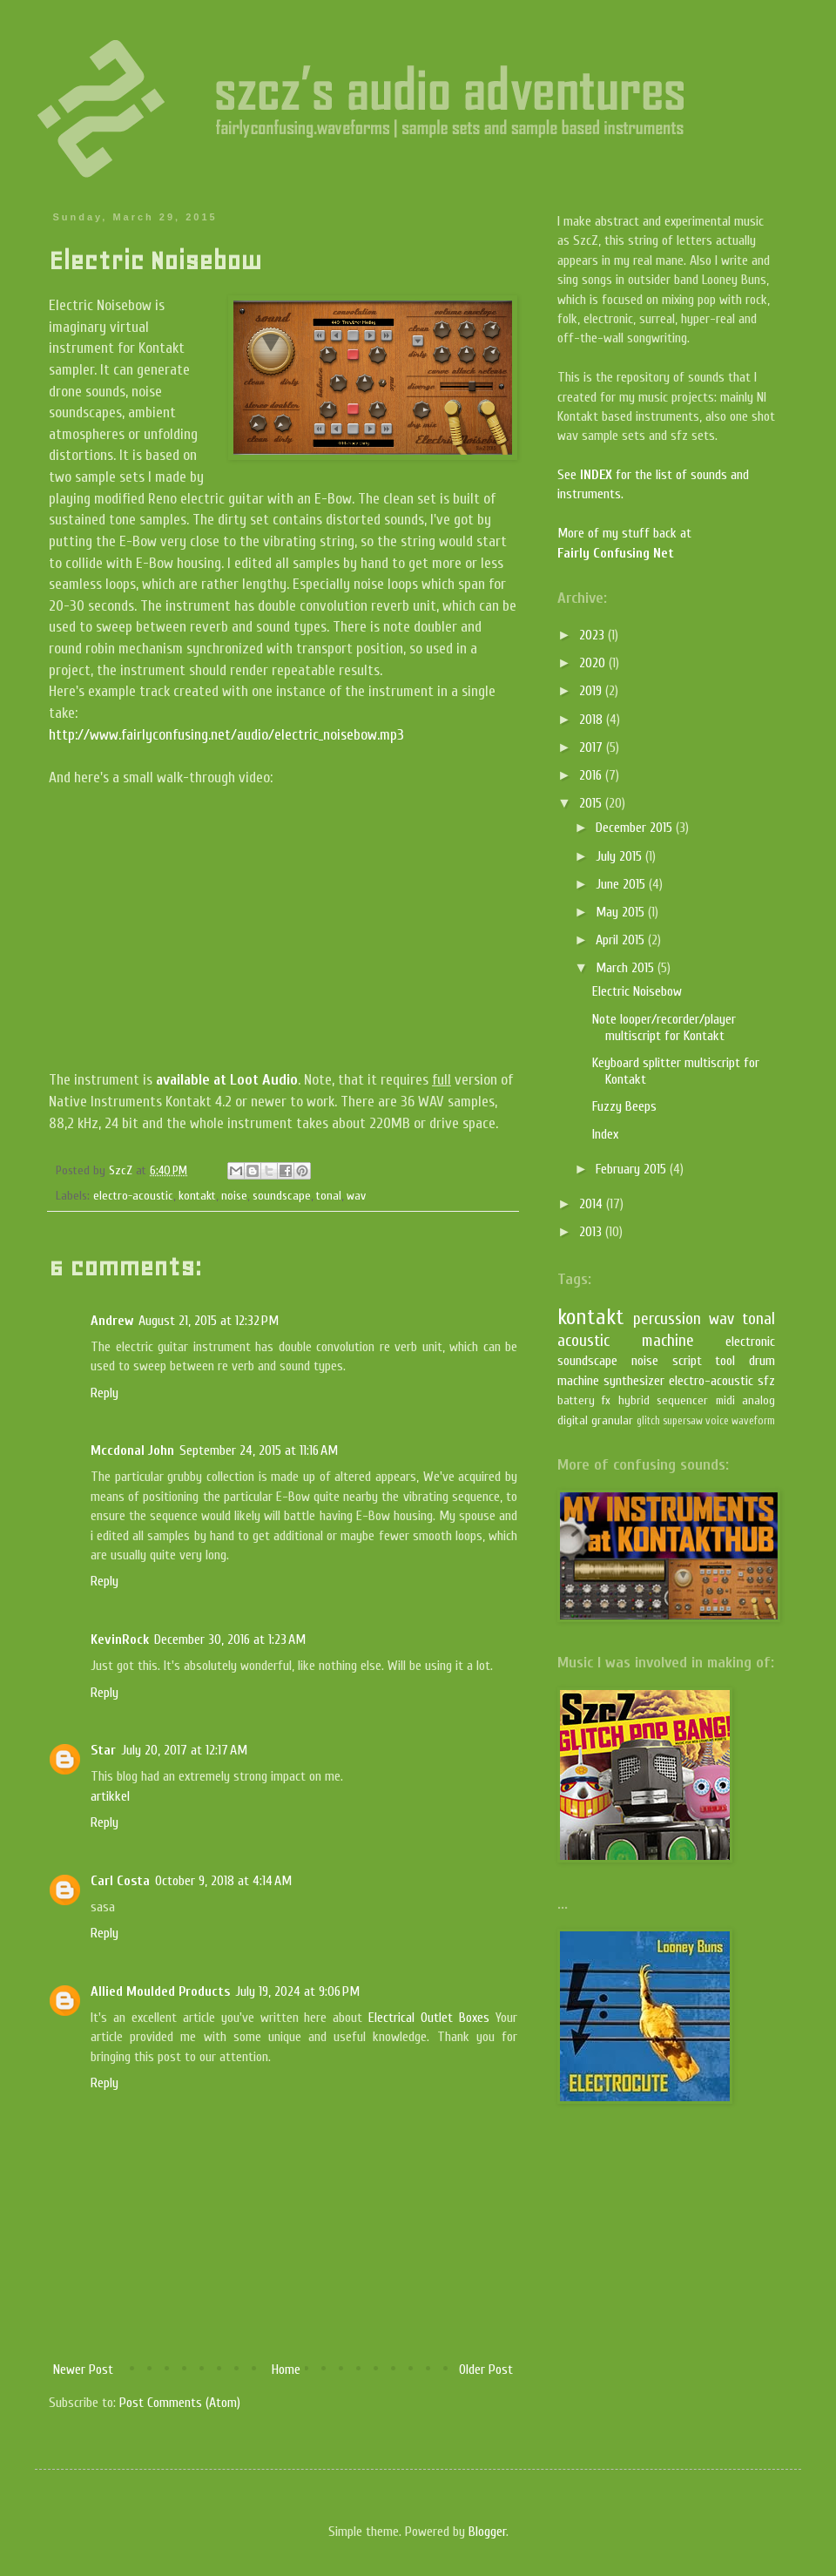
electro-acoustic (133, 1195)
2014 (592, 1204)
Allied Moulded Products (160, 1991)
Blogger (487, 2531)
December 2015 (636, 827)
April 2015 (622, 940)
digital (572, 1420)
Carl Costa (120, 1881)
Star (103, 1750)
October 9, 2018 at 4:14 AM (223, 1881)
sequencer (682, 1400)
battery (576, 1400)
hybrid (634, 1400)
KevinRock (120, 1639)
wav (356, 1195)
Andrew (112, 1321)
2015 (592, 803)
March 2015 (626, 968)
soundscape (282, 1195)
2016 (592, 775)
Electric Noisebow (637, 991)
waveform (753, 1421)
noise (234, 1195)
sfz (766, 1381)
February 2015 (633, 1169)
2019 (592, 691)
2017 (592, 747)
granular (612, 1420)
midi (725, 1400)
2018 (592, 719)
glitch (648, 1421)
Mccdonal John (132, 1450)
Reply (104, 1393)
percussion (667, 1319)
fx (606, 1400)
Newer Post (83, 2369)
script (687, 1361)
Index (605, 1134)
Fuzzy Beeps (624, 1106)
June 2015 (622, 884)
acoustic (583, 1340)
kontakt (197, 1195)
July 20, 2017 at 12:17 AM (184, 1750)
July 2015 (620, 856)
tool (725, 1361)
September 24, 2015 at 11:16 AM (258, 1450)
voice (717, 1421)
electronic (750, 1341)
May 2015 (622, 912)
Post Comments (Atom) (179, 2402)
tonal (328, 1195)
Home (286, 2369)
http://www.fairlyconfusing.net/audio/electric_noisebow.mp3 (226, 735)
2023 (593, 635)
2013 (592, 1232)
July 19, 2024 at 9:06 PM (297, 1991)
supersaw (683, 1421)
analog (758, 1400)
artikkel (110, 1796)
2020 (594, 663)
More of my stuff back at (624, 533)
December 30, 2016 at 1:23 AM (230, 1639)
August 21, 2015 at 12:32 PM (208, 1321)
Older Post (486, 2369)
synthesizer (633, 1381)
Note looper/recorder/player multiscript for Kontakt (664, 1027)
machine (668, 1340)
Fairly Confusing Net (615, 553)
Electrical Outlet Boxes (428, 2017)
